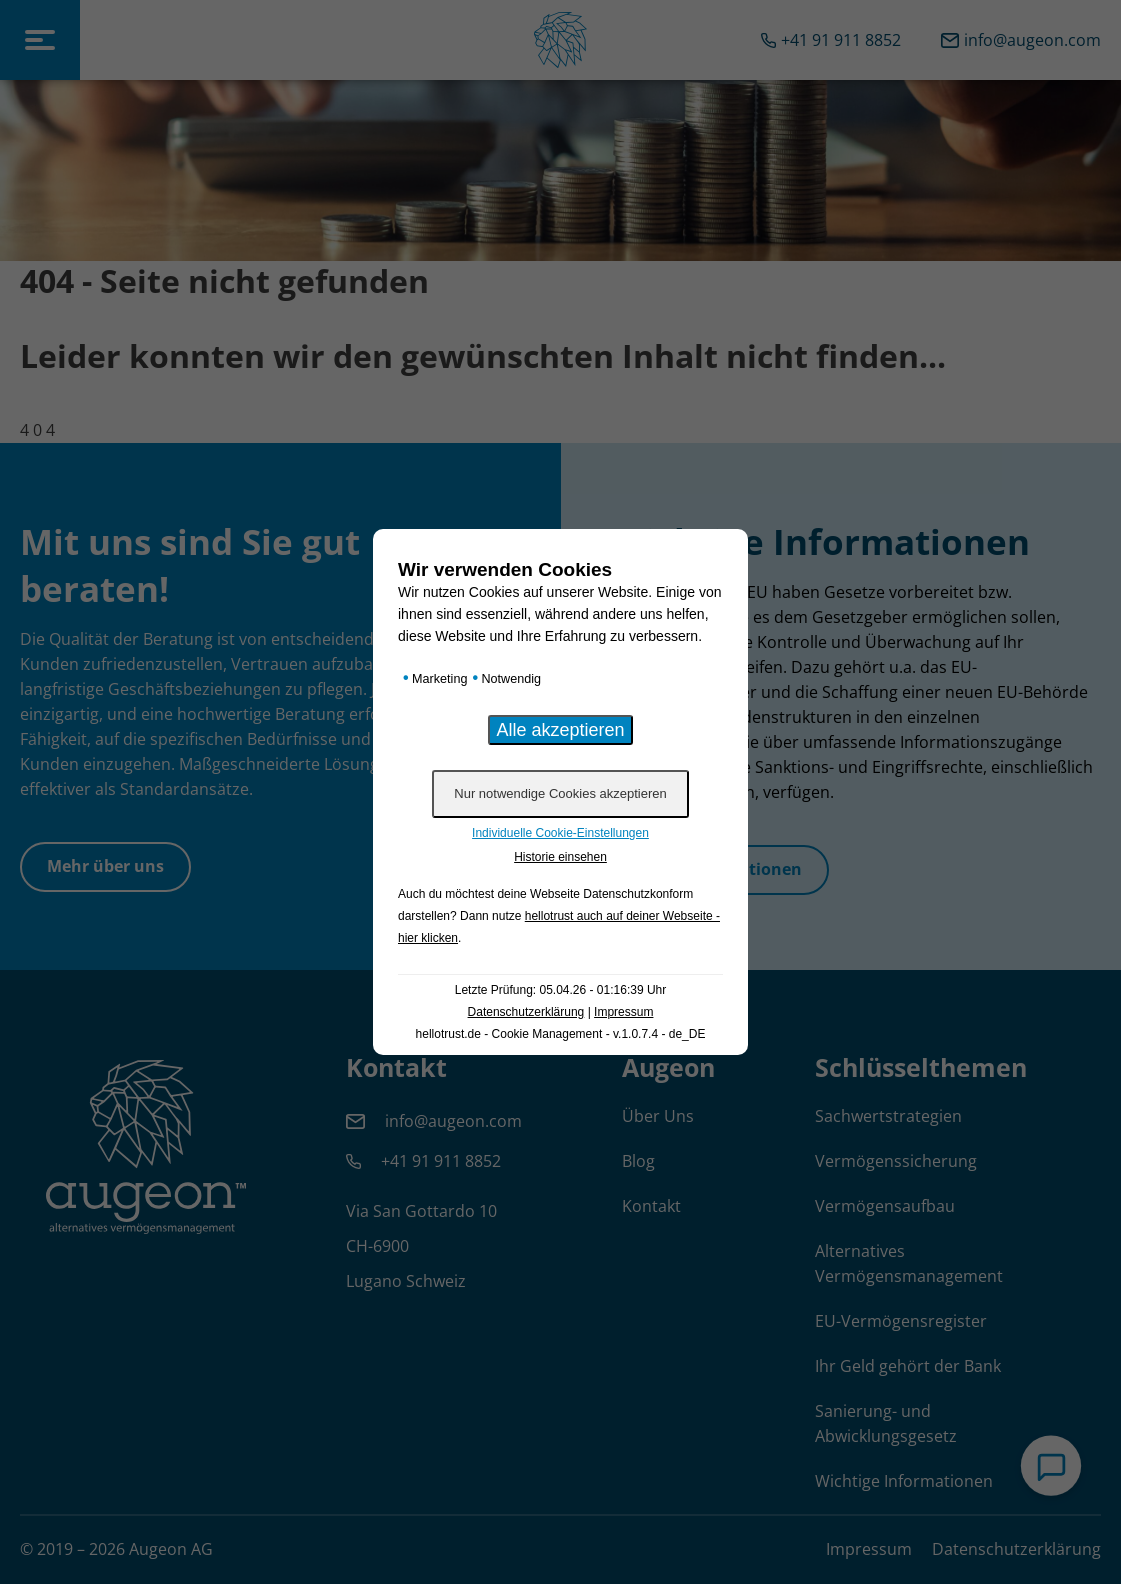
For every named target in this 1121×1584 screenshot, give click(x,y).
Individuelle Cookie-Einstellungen (560, 833)
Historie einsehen (560, 857)
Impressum (623, 1012)
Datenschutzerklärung (526, 1012)
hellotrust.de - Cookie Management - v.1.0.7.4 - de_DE (561, 1034)
